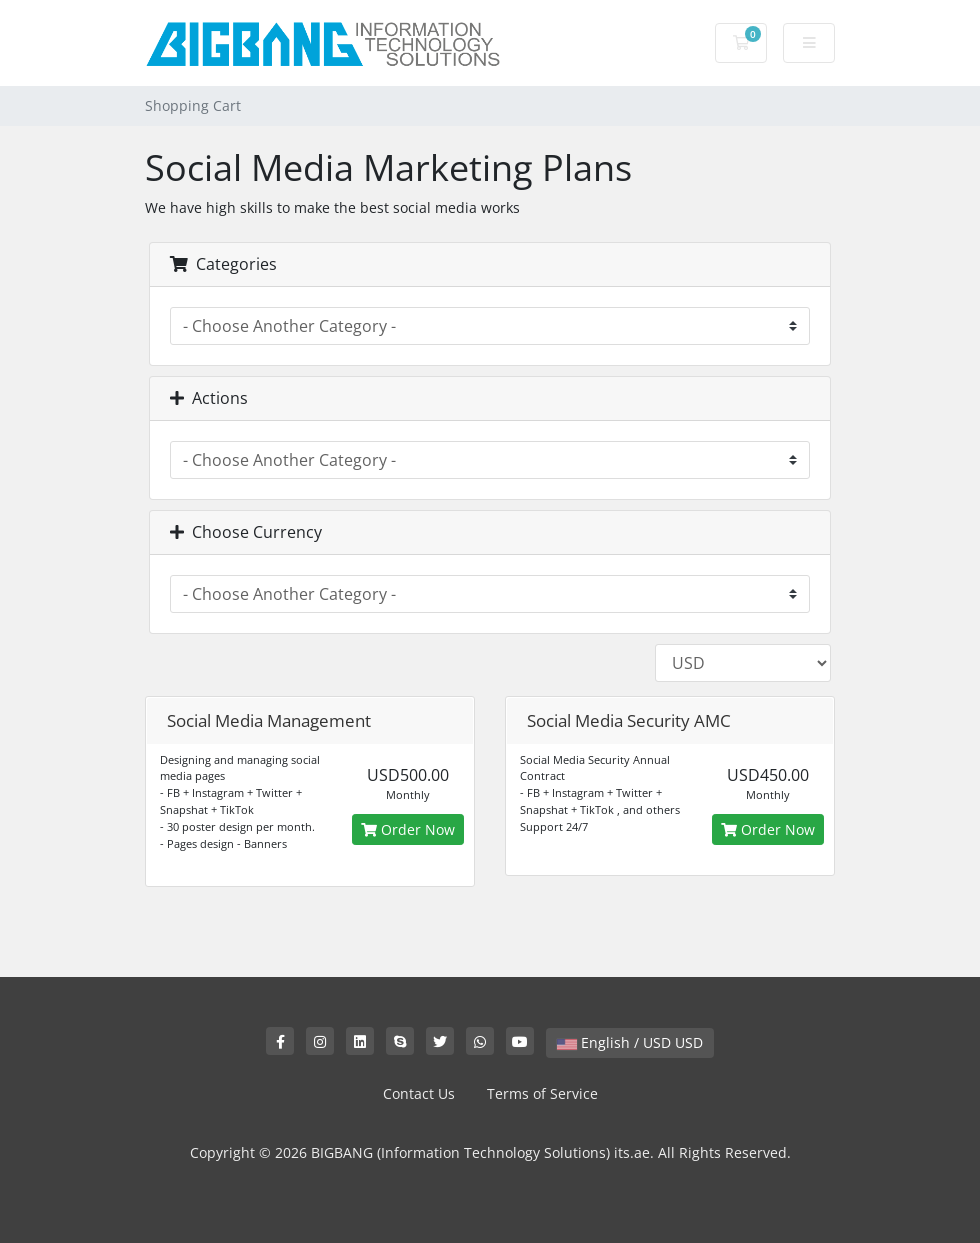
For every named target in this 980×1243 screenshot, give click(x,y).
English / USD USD (630, 1042)
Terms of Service (542, 1093)
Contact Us (419, 1093)
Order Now (408, 829)
